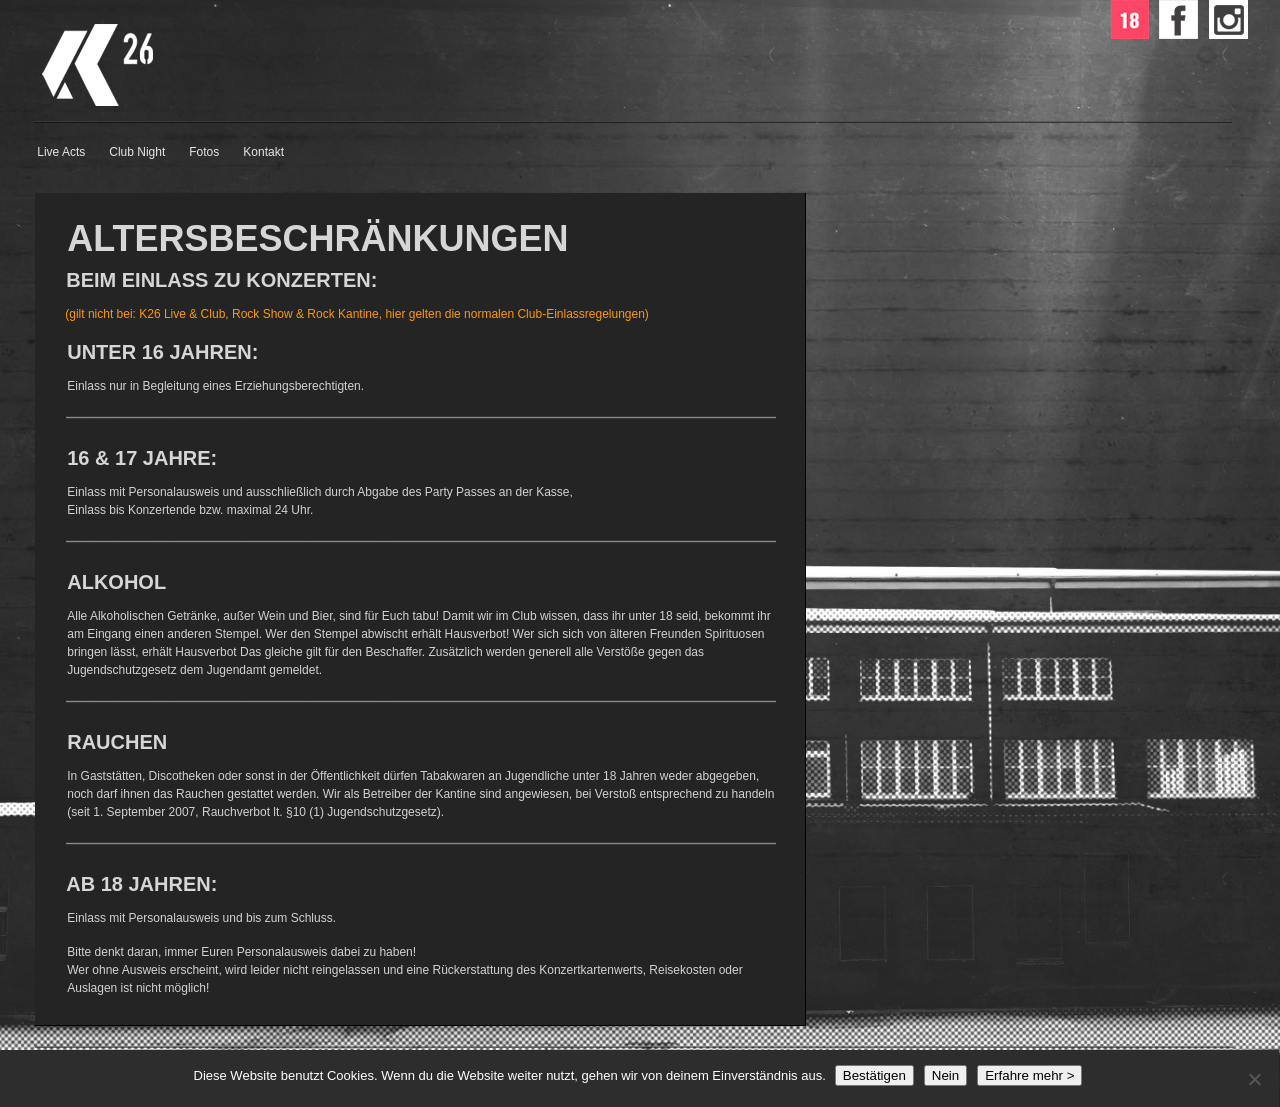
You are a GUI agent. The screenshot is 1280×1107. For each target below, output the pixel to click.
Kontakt (263, 152)
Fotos (204, 152)
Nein (945, 1075)
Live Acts (61, 152)
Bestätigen (874, 1075)
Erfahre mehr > (1029, 1075)
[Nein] (1254, 1079)
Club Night (137, 152)
